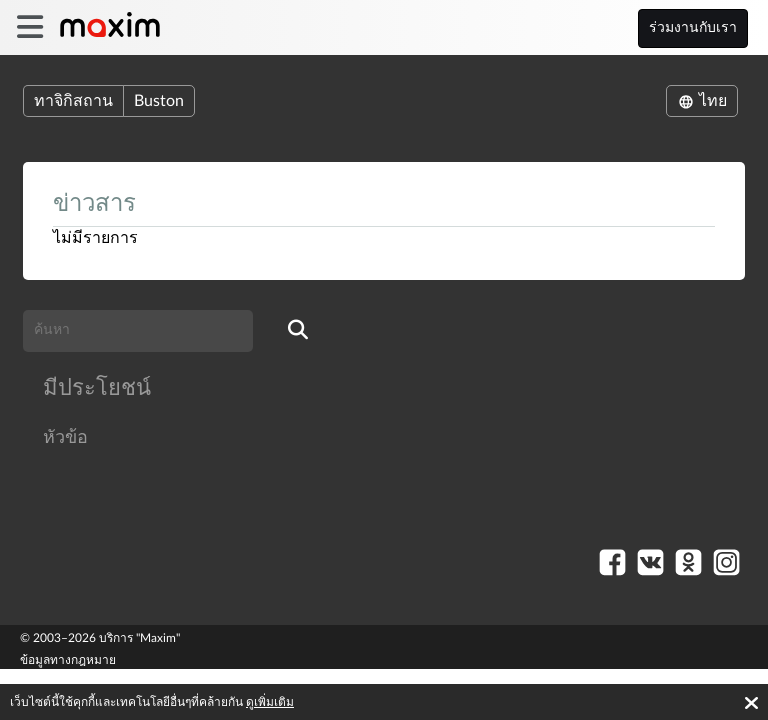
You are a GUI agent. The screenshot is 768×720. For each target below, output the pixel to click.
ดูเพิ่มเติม (270, 702)
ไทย (702, 101)
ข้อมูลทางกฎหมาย (68, 660)
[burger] (29, 27)
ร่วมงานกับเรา (693, 28)
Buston (159, 101)
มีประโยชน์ (97, 388)
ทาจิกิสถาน (73, 101)
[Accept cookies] (751, 703)
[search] (298, 331)
